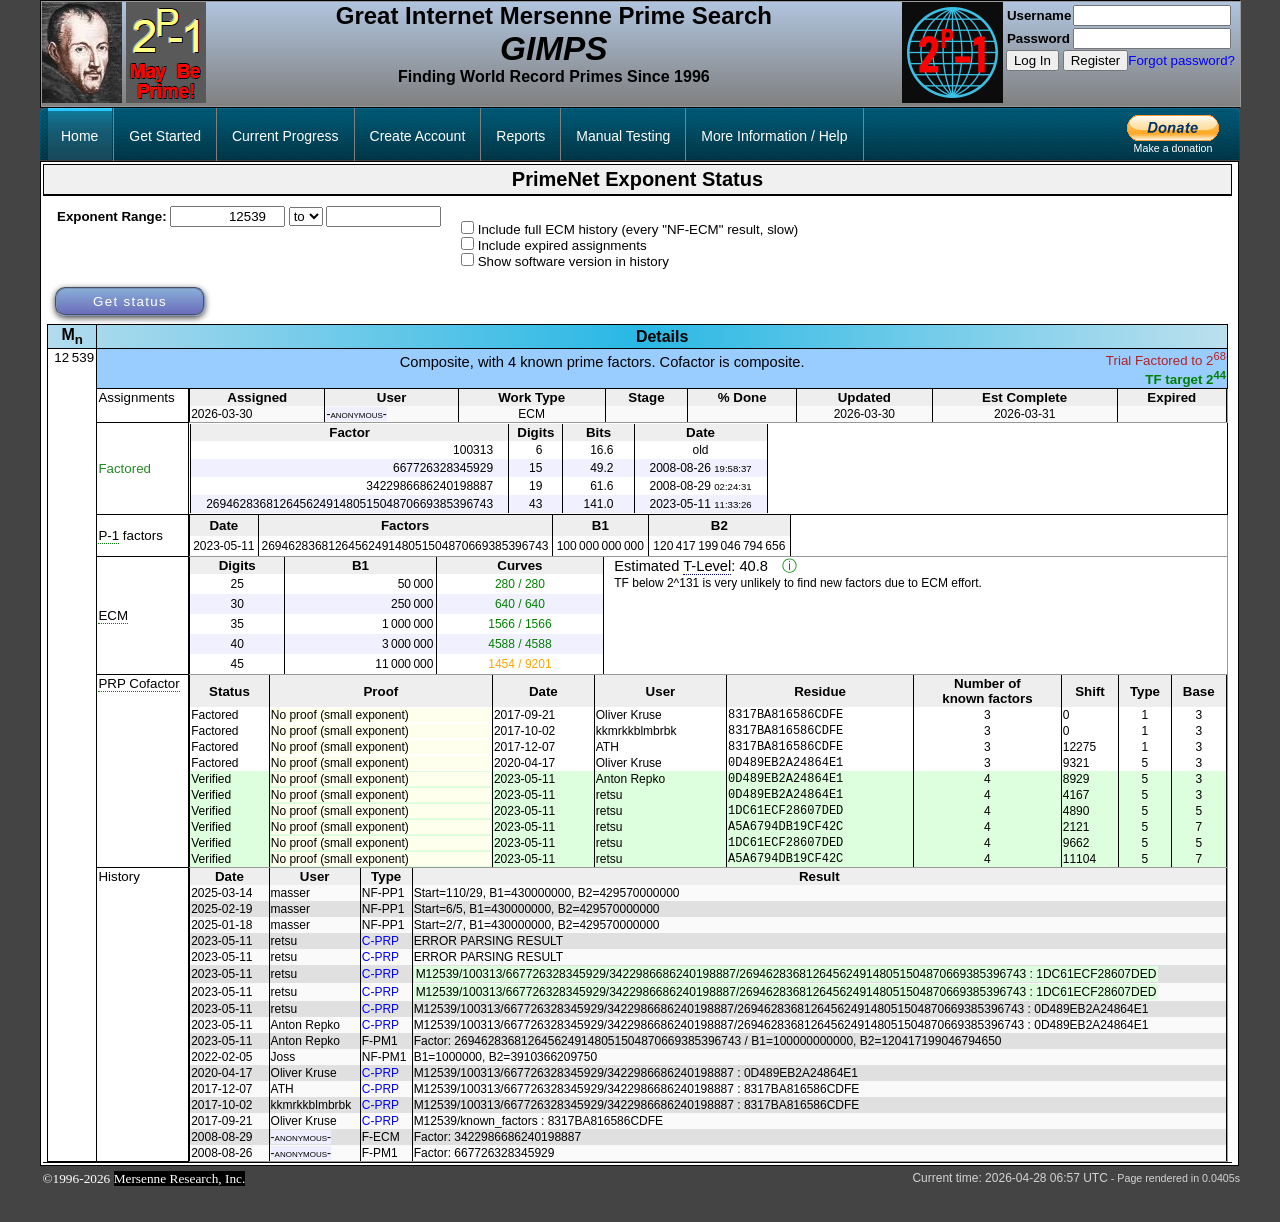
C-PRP (380, 971)
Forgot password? (1181, 60)
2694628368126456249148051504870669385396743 (349, 504)
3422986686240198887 (429, 486)
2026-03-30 (221, 414)
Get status (130, 301)
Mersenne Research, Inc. (180, 1208)
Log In (1032, 60)
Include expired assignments (562, 245)
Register (1096, 60)
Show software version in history (573, 261)
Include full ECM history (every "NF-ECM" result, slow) (638, 229)
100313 (473, 450)
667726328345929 (443, 468)
